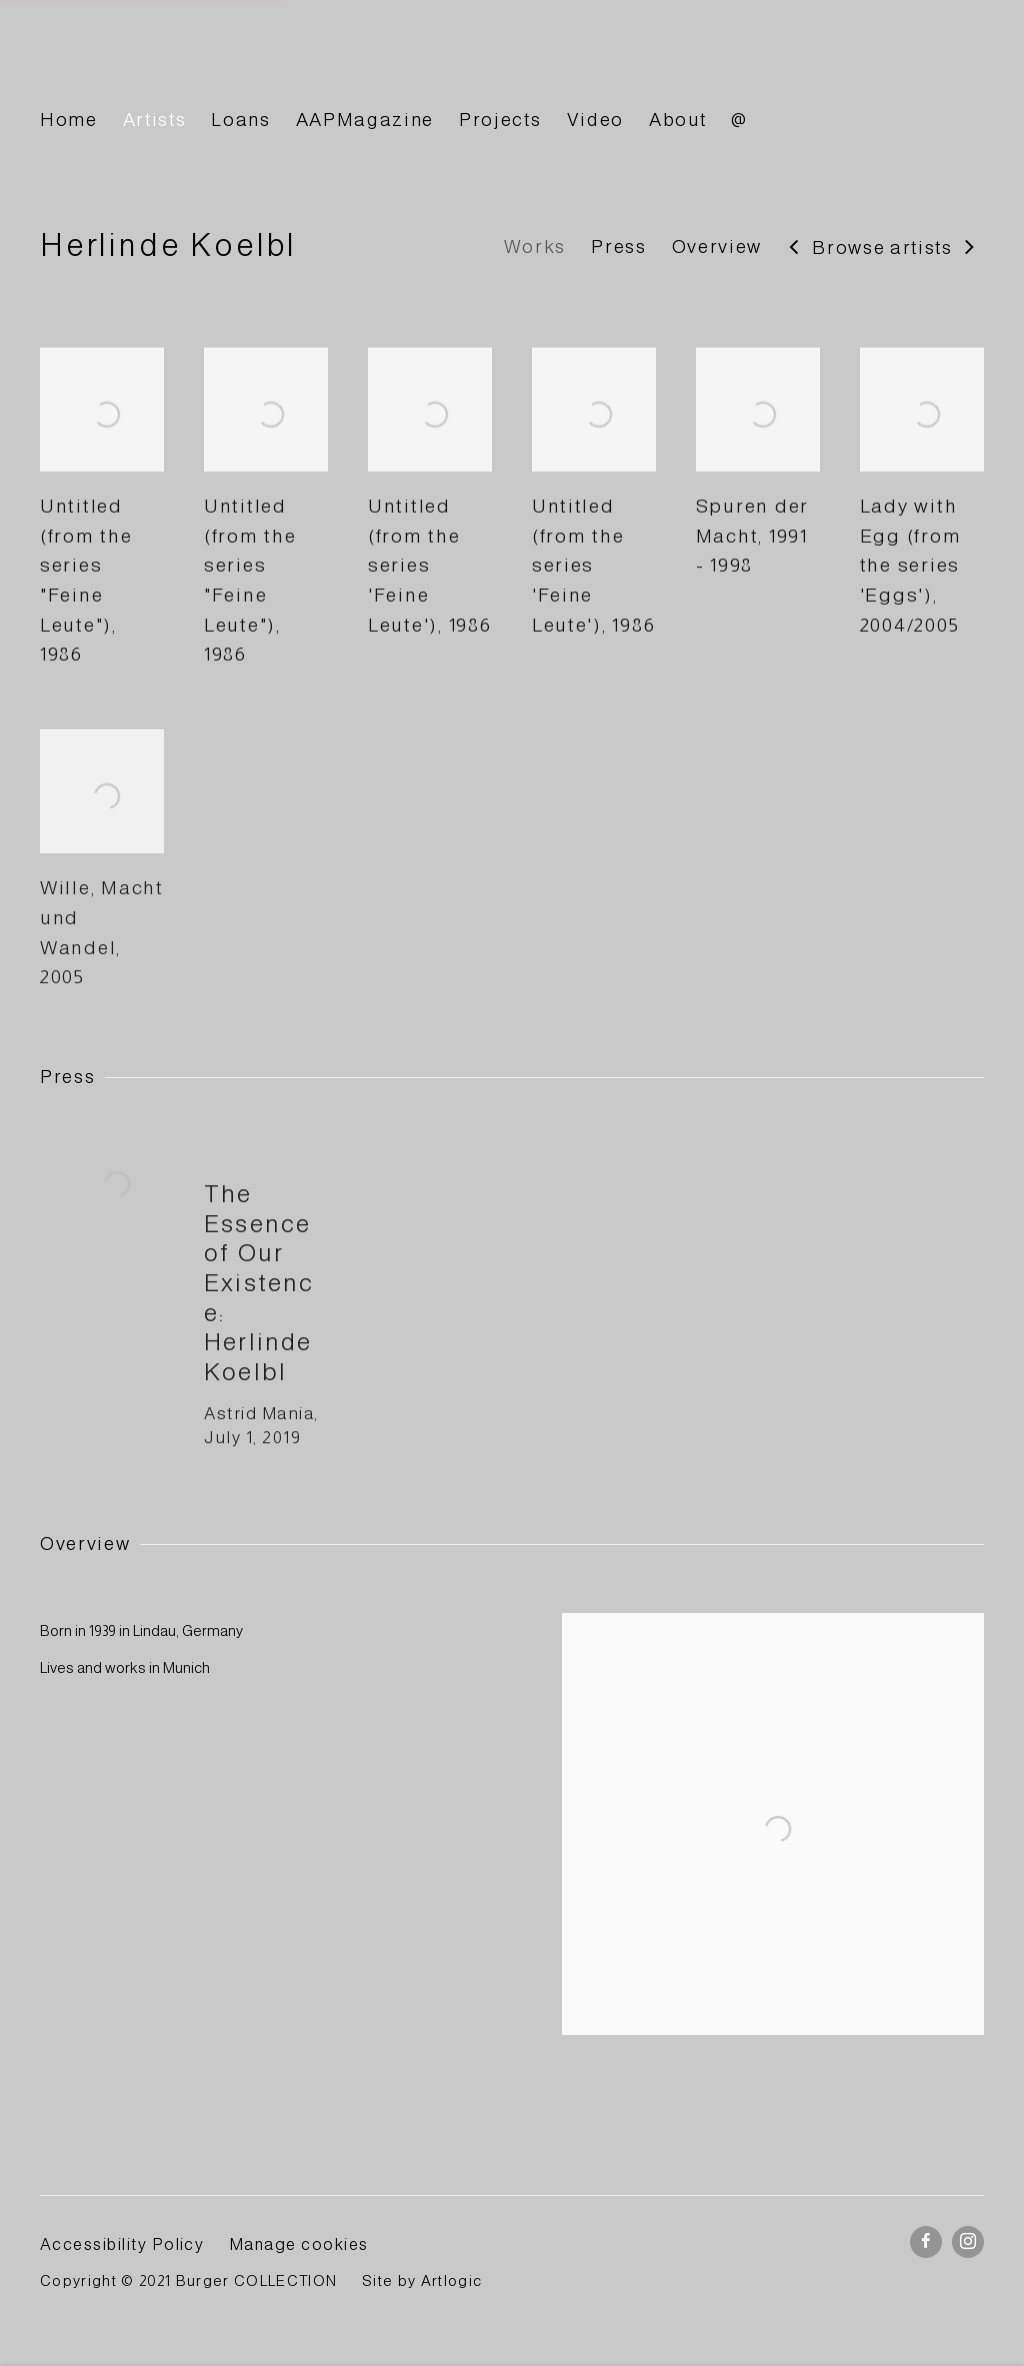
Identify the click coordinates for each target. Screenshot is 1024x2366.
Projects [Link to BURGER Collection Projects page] (500, 119)
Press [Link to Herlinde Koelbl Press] (618, 246)
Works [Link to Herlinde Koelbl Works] (535, 246)
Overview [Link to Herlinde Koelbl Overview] (717, 246)
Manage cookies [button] (299, 2244)
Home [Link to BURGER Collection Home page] (69, 119)
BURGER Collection (220, 63)
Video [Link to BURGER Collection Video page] (595, 119)
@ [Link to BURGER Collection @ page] (739, 119)
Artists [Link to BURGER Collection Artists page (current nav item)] (155, 119)
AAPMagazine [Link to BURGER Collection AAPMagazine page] (365, 119)
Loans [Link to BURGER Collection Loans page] (240, 119)
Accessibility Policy (122, 2244)
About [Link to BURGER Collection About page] (677, 119)
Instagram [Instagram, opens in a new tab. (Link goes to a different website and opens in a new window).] (968, 2242)
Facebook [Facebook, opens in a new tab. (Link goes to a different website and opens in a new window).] (926, 2242)
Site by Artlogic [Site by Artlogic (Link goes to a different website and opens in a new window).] (422, 2281)
